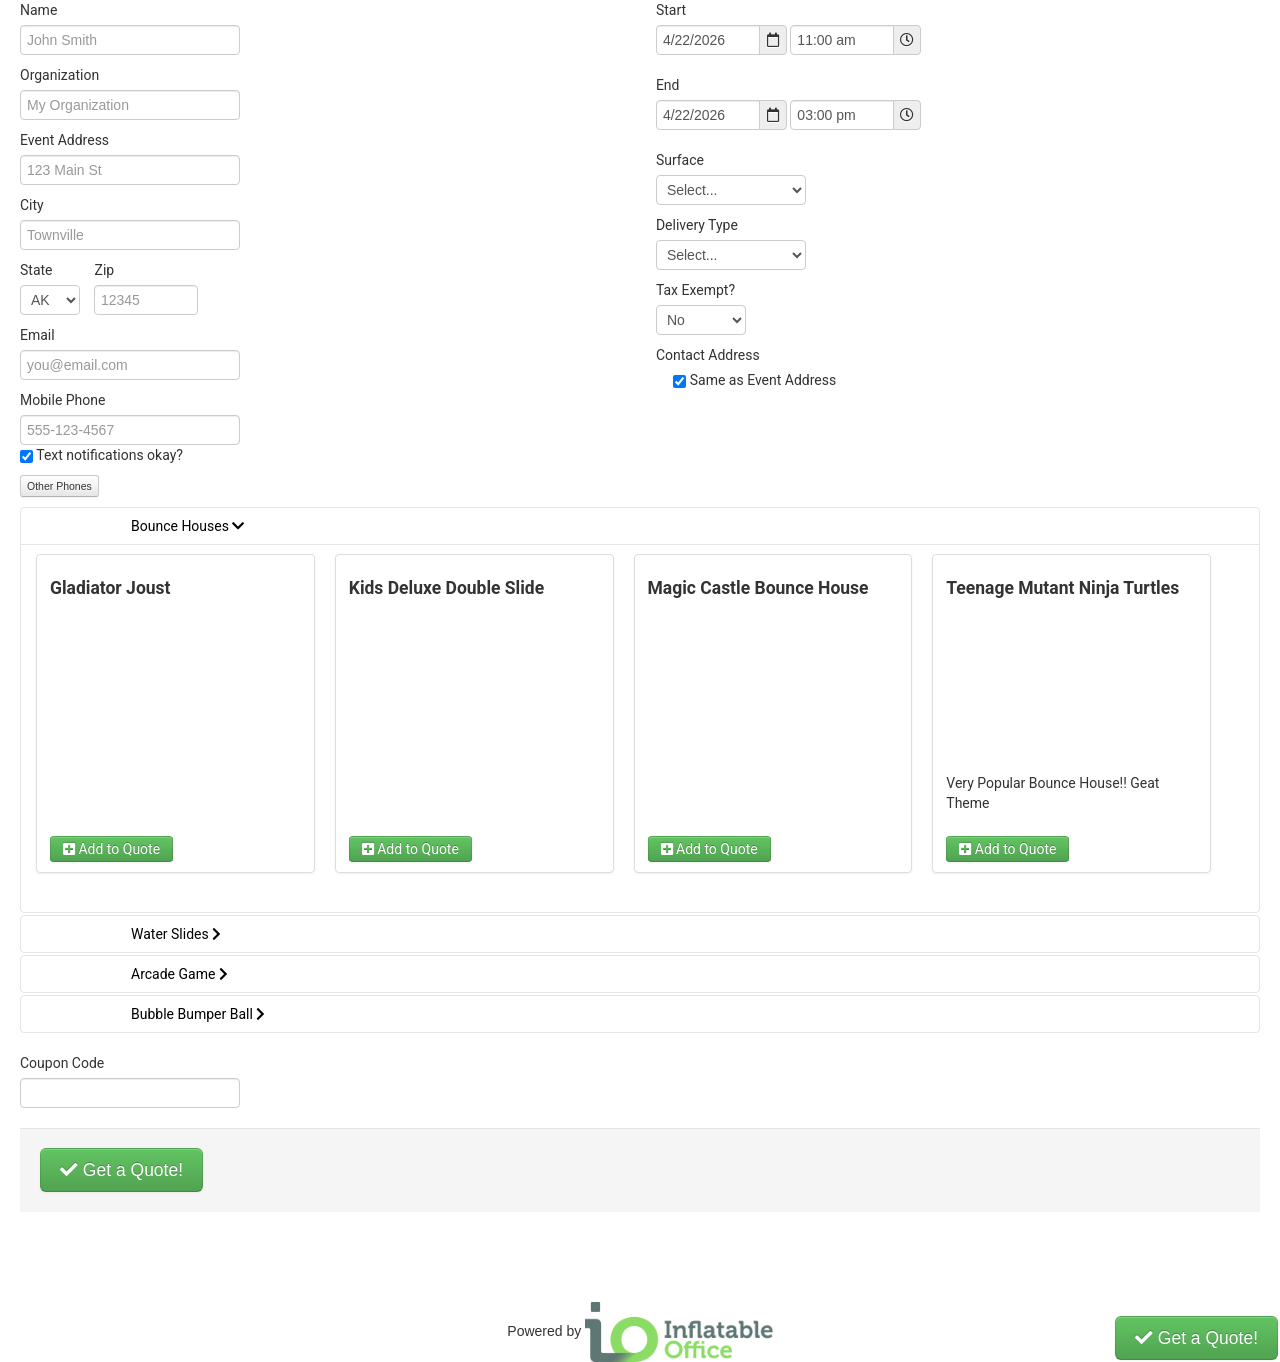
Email (37, 335)
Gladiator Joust (110, 588)
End (668, 85)
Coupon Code (62, 1063)
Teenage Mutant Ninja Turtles (1062, 588)
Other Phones (59, 486)
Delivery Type (697, 225)
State (67, 270)
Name (38, 10)
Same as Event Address (763, 380)
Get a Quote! (121, 1170)
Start (671, 10)
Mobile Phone (62, 400)
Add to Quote (111, 849)
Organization (59, 75)
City (32, 205)
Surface (680, 160)
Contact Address (708, 355)
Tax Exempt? (695, 290)
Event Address (64, 140)
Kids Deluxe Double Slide (446, 588)
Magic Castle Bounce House (758, 588)
